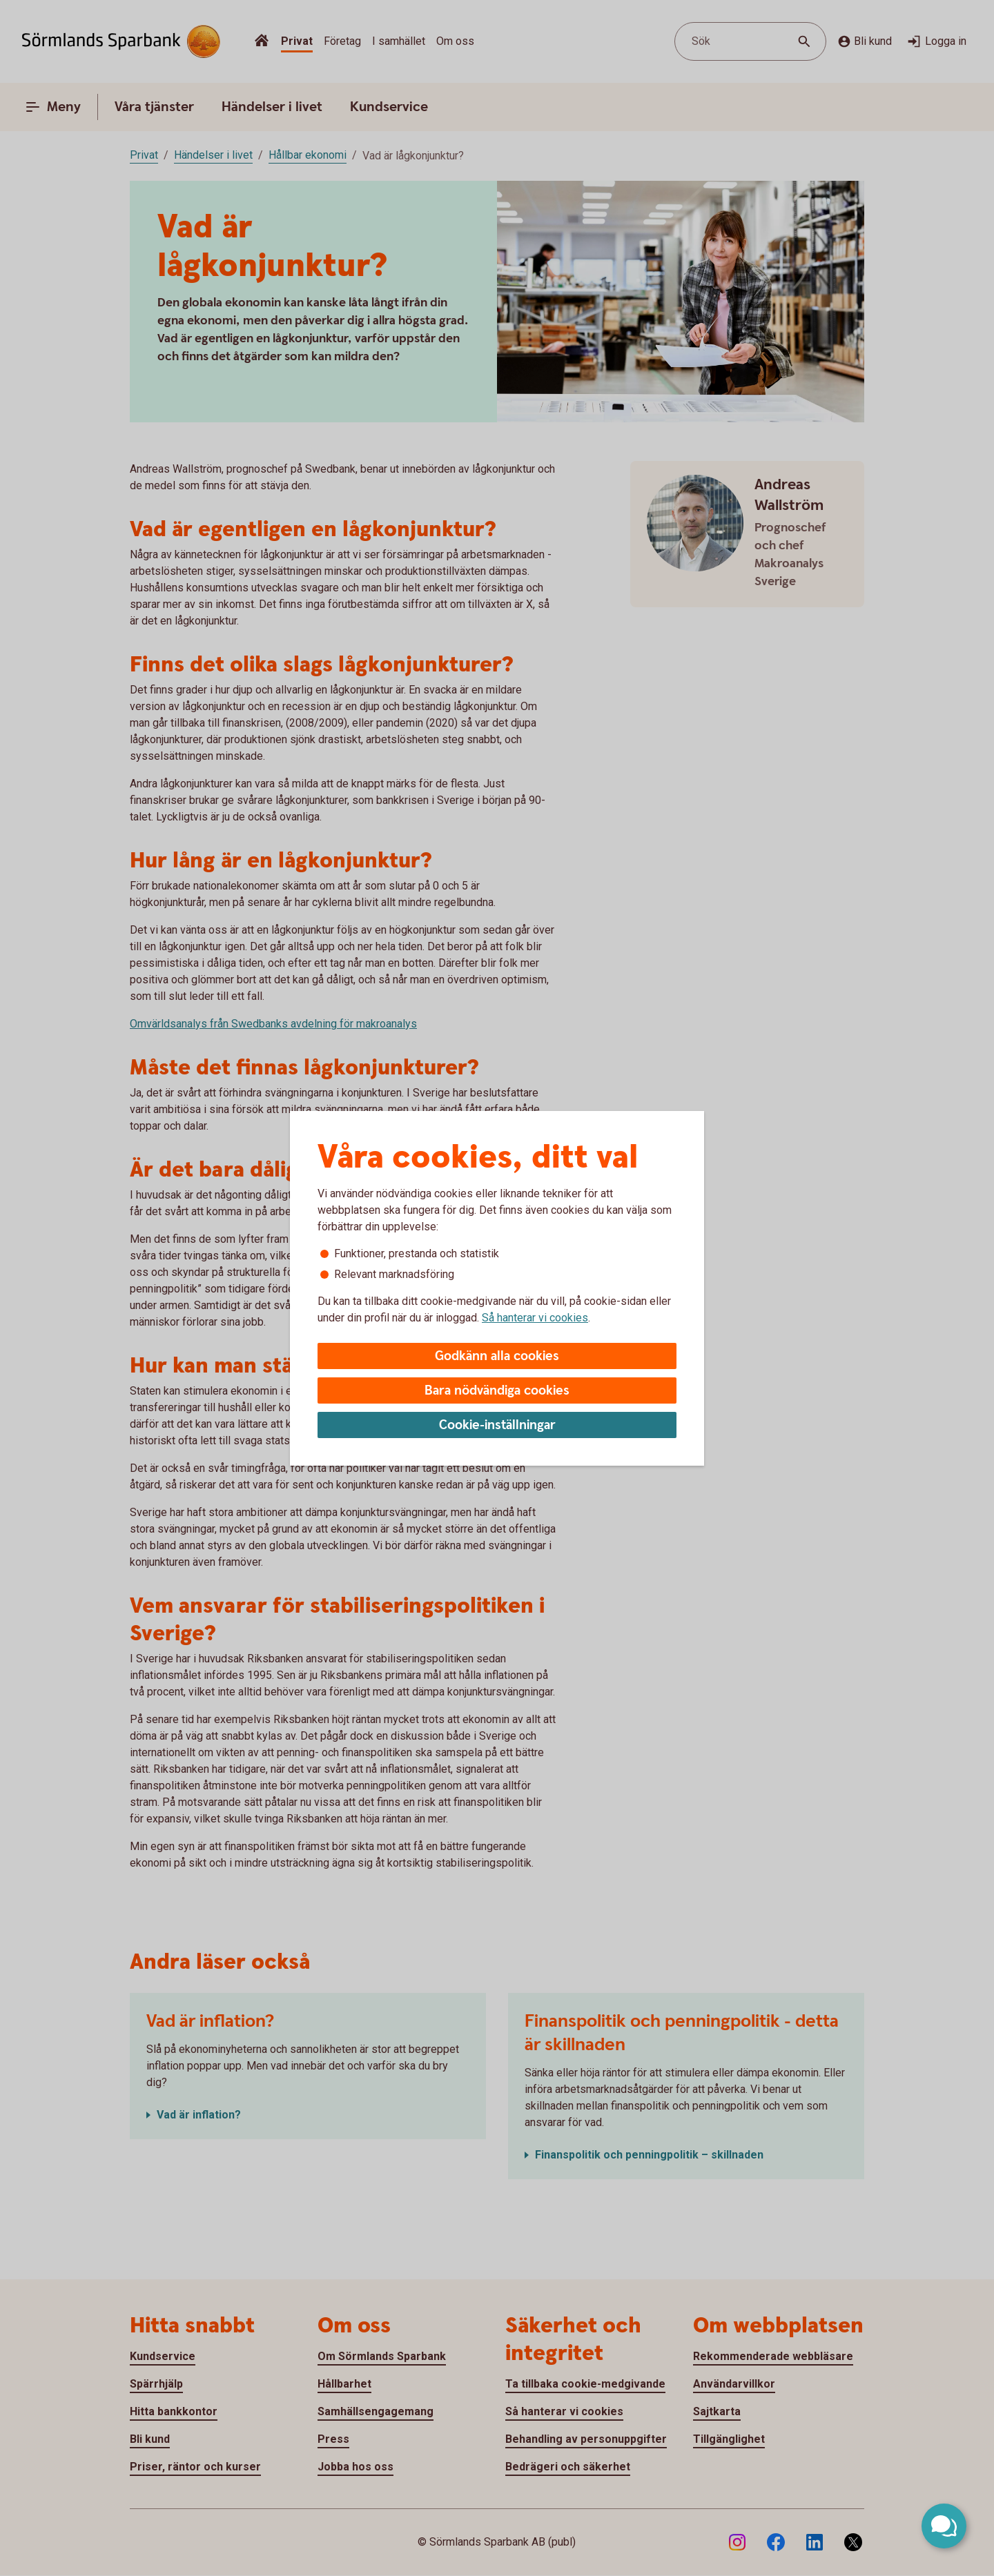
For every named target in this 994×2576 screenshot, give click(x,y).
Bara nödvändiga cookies (497, 1390)
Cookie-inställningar (497, 1425)
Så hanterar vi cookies (535, 1317)
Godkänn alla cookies (497, 1356)
